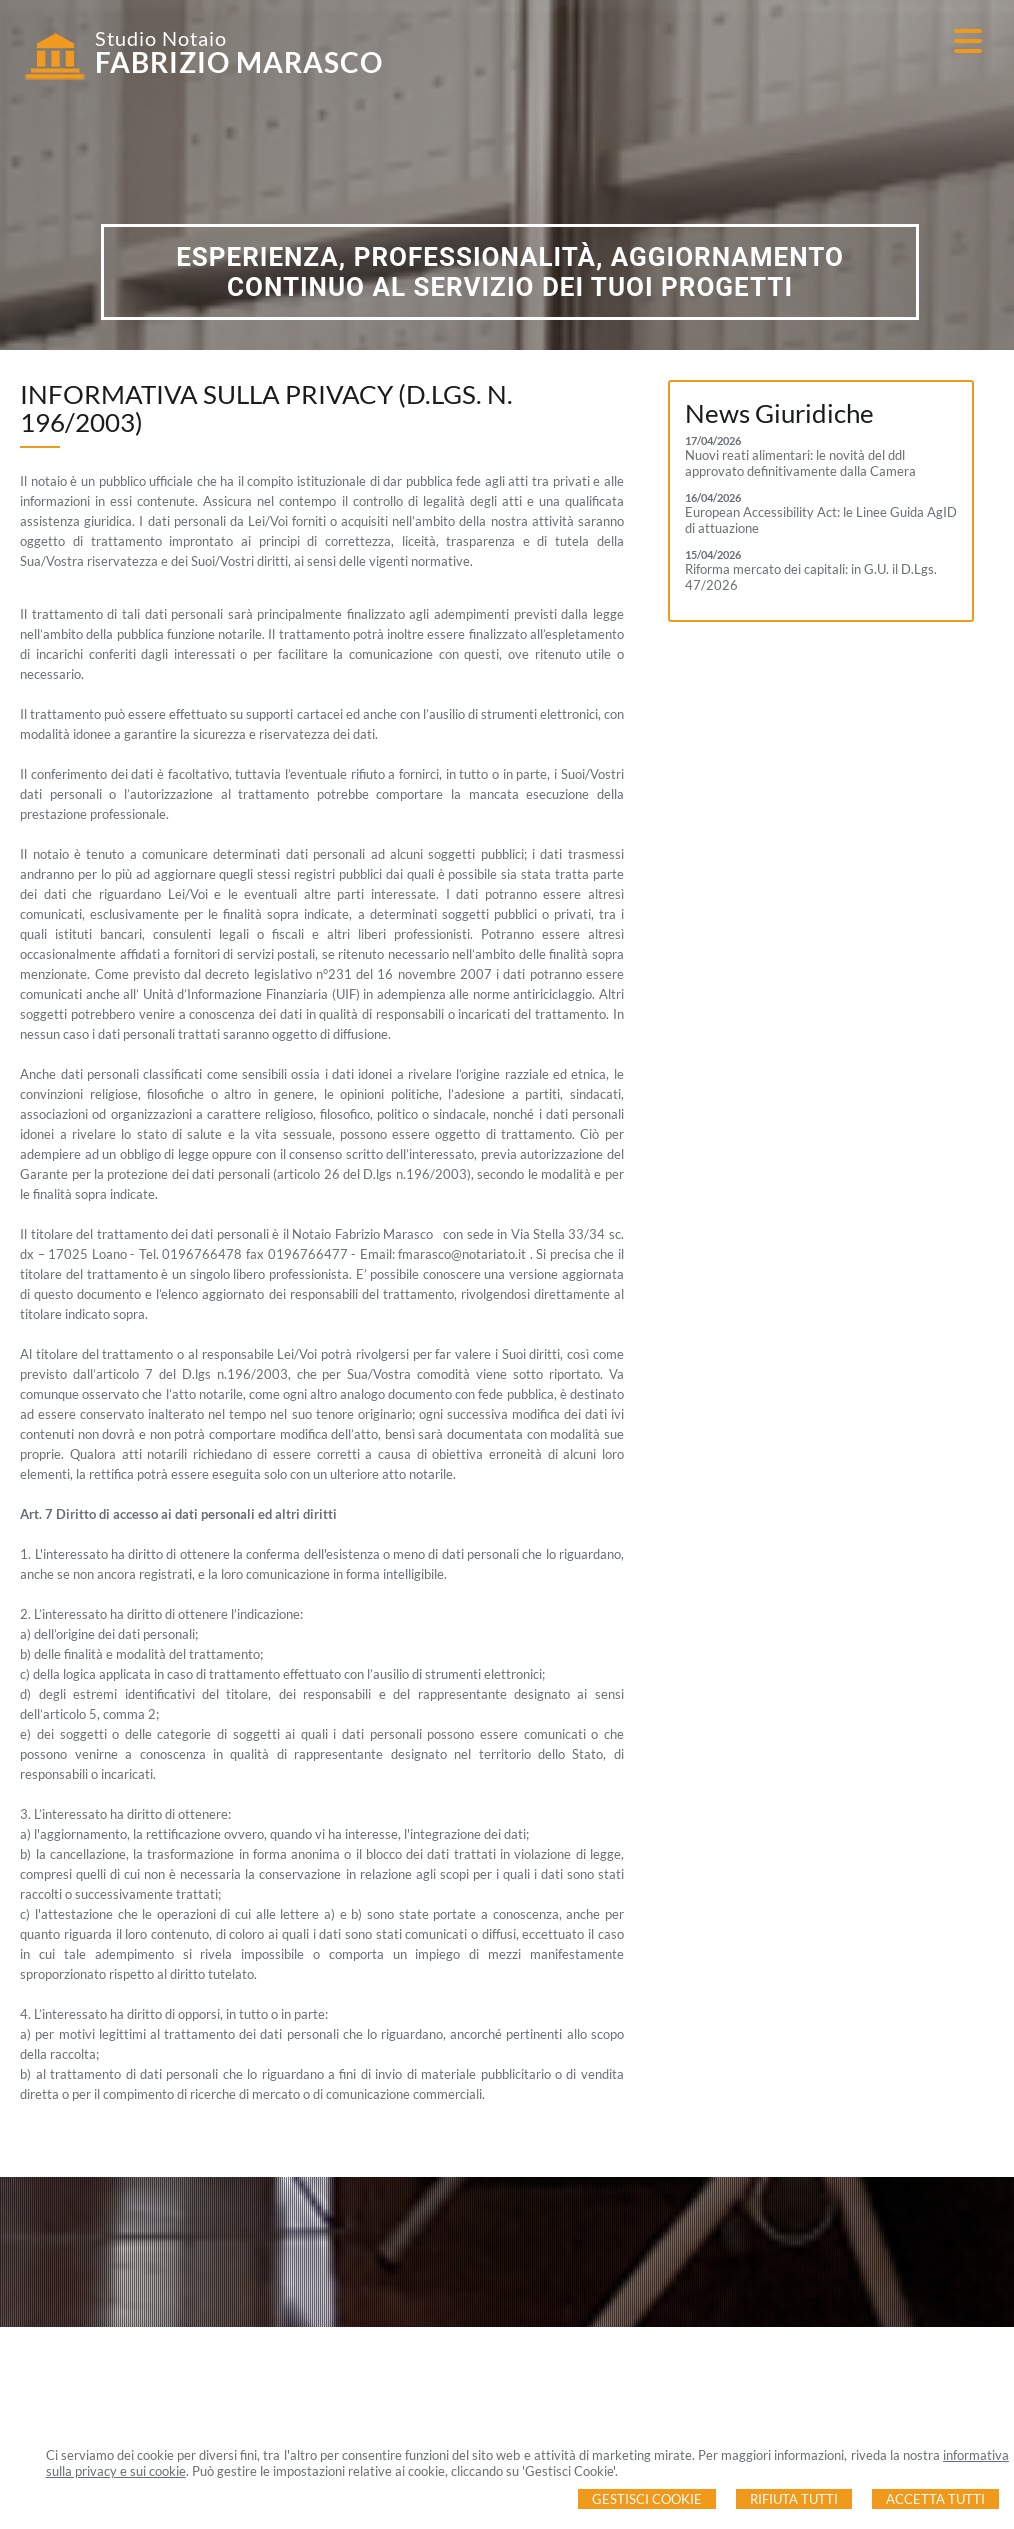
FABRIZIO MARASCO (239, 62)
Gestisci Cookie (647, 2499)
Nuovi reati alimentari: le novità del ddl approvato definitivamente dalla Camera (800, 463)
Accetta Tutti (935, 2499)
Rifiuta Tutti (794, 2499)
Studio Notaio (161, 38)
